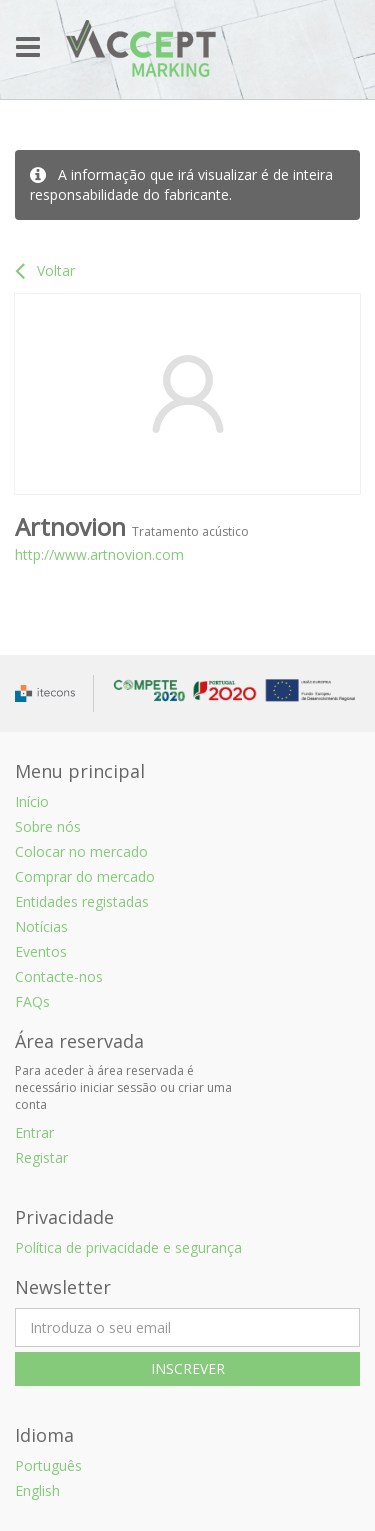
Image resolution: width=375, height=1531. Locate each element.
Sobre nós (48, 826)
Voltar (45, 270)
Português (48, 1465)
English (37, 1490)
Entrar (34, 1132)
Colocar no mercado (81, 851)
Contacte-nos (59, 976)
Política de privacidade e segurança (128, 1247)
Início (32, 801)
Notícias (41, 926)
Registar (41, 1157)
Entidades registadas (82, 901)
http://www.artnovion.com (99, 554)
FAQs (32, 1001)
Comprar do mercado (85, 876)
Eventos (41, 951)
